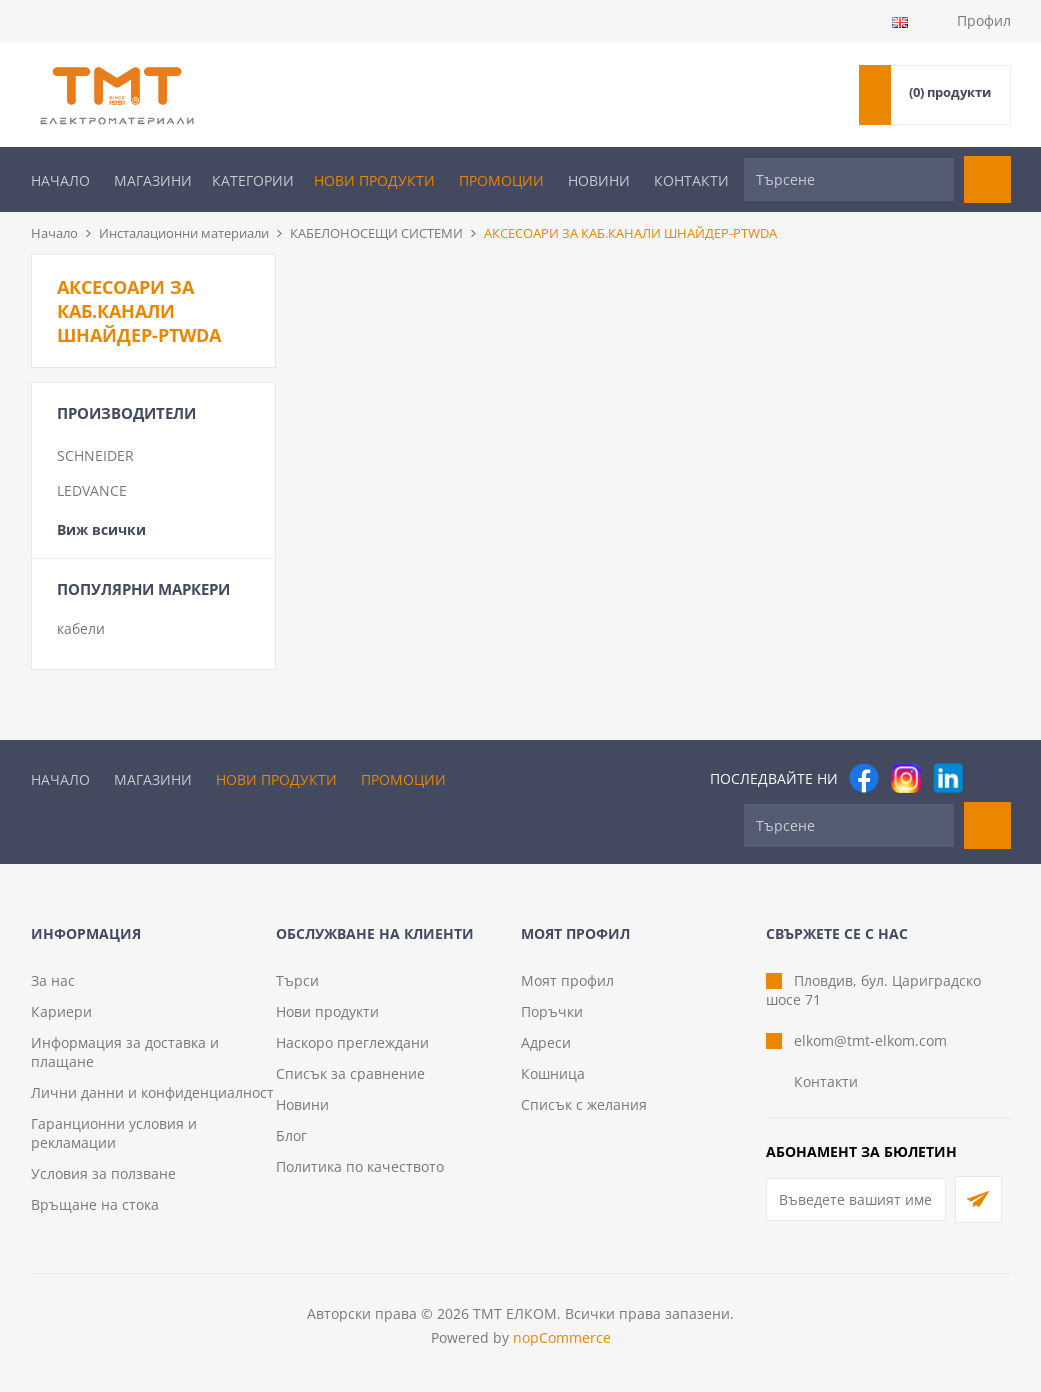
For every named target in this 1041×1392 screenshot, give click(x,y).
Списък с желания (584, 1104)
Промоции (501, 180)
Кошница (553, 1073)
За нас (53, 980)
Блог (291, 1135)
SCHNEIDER (95, 455)
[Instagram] (906, 778)
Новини (599, 180)
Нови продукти (374, 180)
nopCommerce (562, 1337)
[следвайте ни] (948, 778)
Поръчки (552, 1011)
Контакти (691, 180)
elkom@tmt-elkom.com (870, 1040)
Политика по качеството (360, 1166)
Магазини (153, 180)
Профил (984, 20)
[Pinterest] (990, 778)
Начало (60, 180)
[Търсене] (849, 179)
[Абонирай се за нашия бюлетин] (856, 1199)
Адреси (546, 1042)
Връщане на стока (95, 1204)
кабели (81, 628)
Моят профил (567, 980)
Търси (297, 980)
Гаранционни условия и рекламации (114, 1133)
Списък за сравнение (350, 1073)
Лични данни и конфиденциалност (152, 1092)
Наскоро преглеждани (352, 1042)
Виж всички (101, 529)
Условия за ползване (103, 1173)
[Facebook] (864, 778)
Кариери (61, 1011)
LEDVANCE (92, 490)
